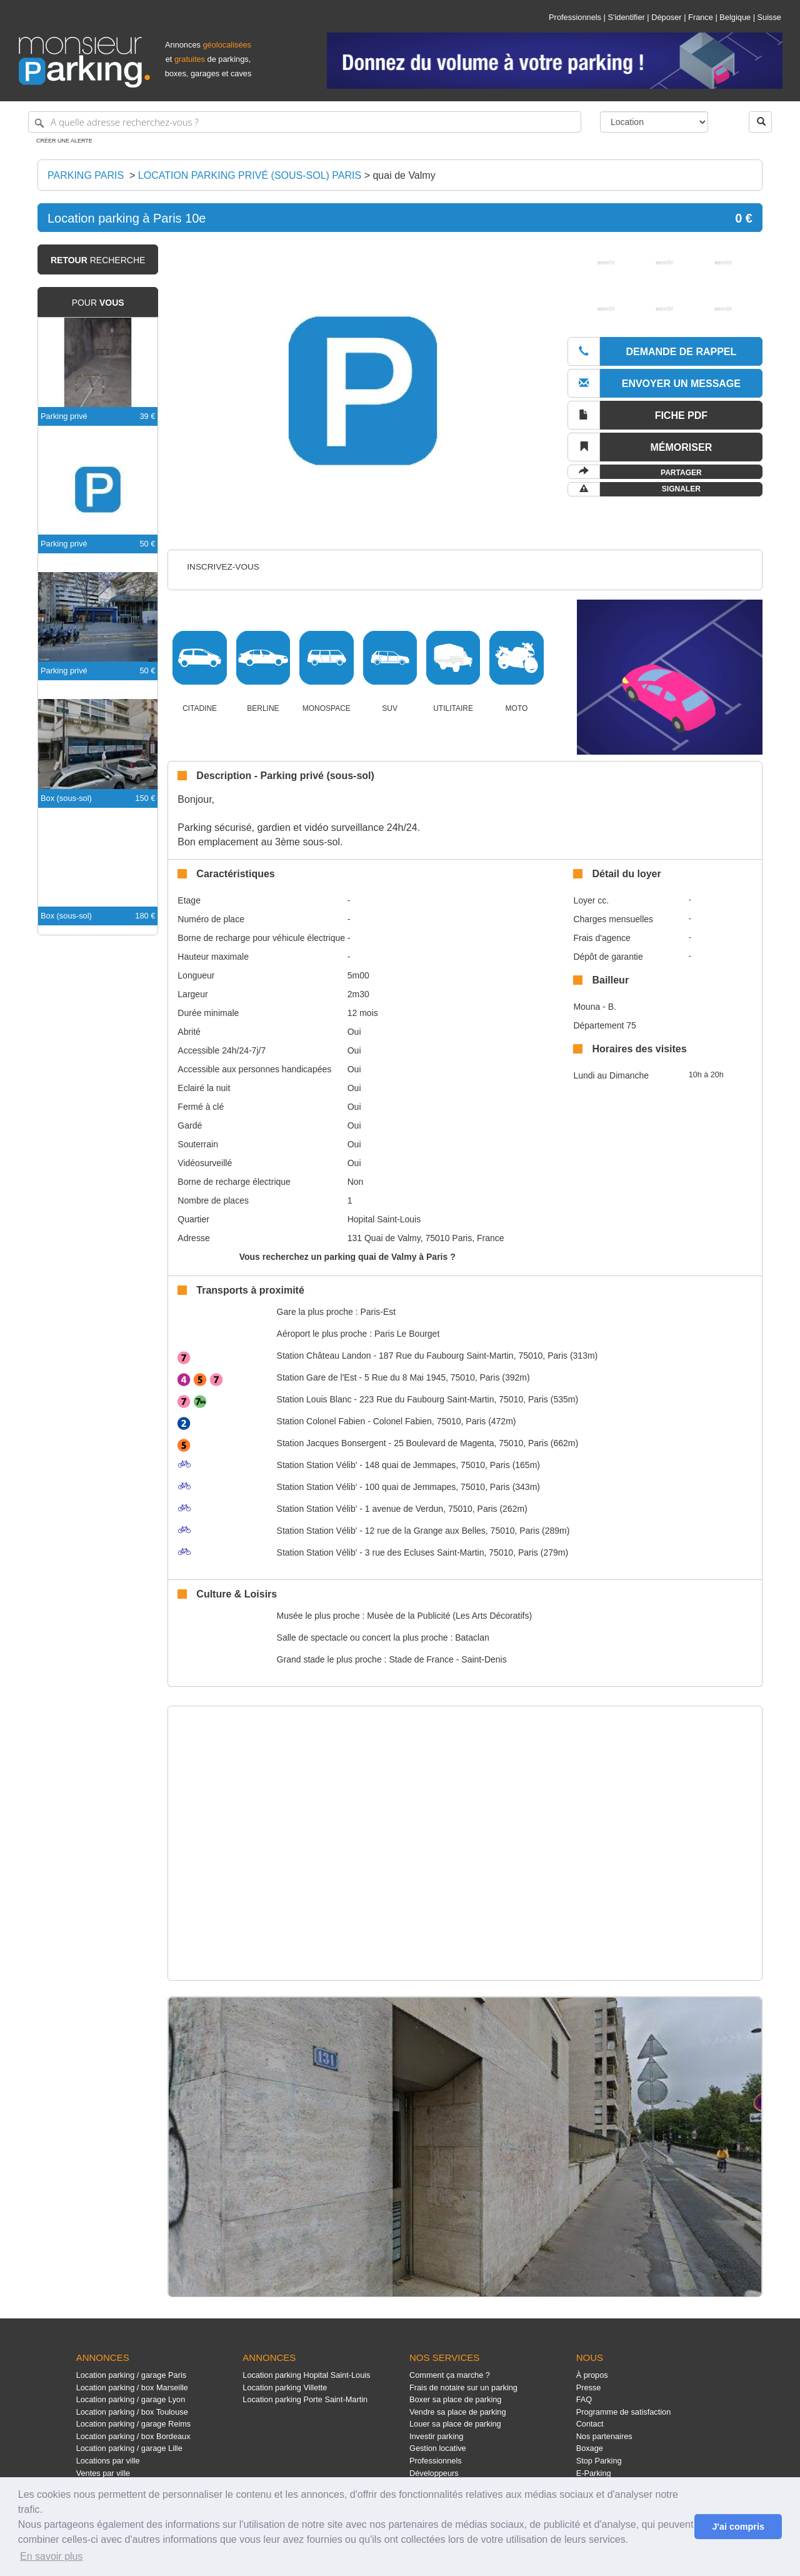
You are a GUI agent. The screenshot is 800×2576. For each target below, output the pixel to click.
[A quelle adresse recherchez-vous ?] (305, 122)
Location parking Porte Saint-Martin (305, 2399)
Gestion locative (437, 2448)
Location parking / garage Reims (133, 2423)
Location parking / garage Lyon (131, 2399)
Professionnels (575, 17)
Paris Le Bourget (406, 1334)
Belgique (735, 17)
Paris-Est (378, 1312)
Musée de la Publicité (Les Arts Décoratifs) (449, 1616)
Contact (590, 2423)
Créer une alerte (64, 141)
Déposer (666, 17)
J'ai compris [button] (738, 2527)
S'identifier (626, 17)
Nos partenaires (604, 2436)
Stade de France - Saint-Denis (447, 1659)
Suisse (769, 17)
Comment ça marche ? (449, 2375)
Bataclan (472, 1638)
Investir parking (436, 2436)
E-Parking (593, 2473)
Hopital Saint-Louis (384, 1219)
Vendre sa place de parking (457, 2412)
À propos (592, 2375)
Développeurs (434, 2473)
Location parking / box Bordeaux (133, 2436)
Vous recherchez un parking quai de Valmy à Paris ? (347, 1257)
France (700, 17)
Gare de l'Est (317, 1377)
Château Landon (324, 1356)
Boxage (589, 2448)
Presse (588, 2387)
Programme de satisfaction (623, 2412)
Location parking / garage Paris (131, 2375)
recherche (98, 260)
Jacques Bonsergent (331, 1443)
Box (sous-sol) (66, 798)
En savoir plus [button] (51, 2556)
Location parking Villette (284, 2387)
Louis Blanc (314, 1399)
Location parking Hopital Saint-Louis (306, 2375)
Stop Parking (599, 2460)
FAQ (584, 2399)
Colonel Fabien (321, 1421)
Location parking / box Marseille (132, 2387)
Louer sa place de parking (455, 2423)
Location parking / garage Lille (129, 2448)
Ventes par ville (103, 2473)
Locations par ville (108, 2460)
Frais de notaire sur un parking (463, 2387)
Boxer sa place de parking (455, 2399)
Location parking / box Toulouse (132, 2412)
